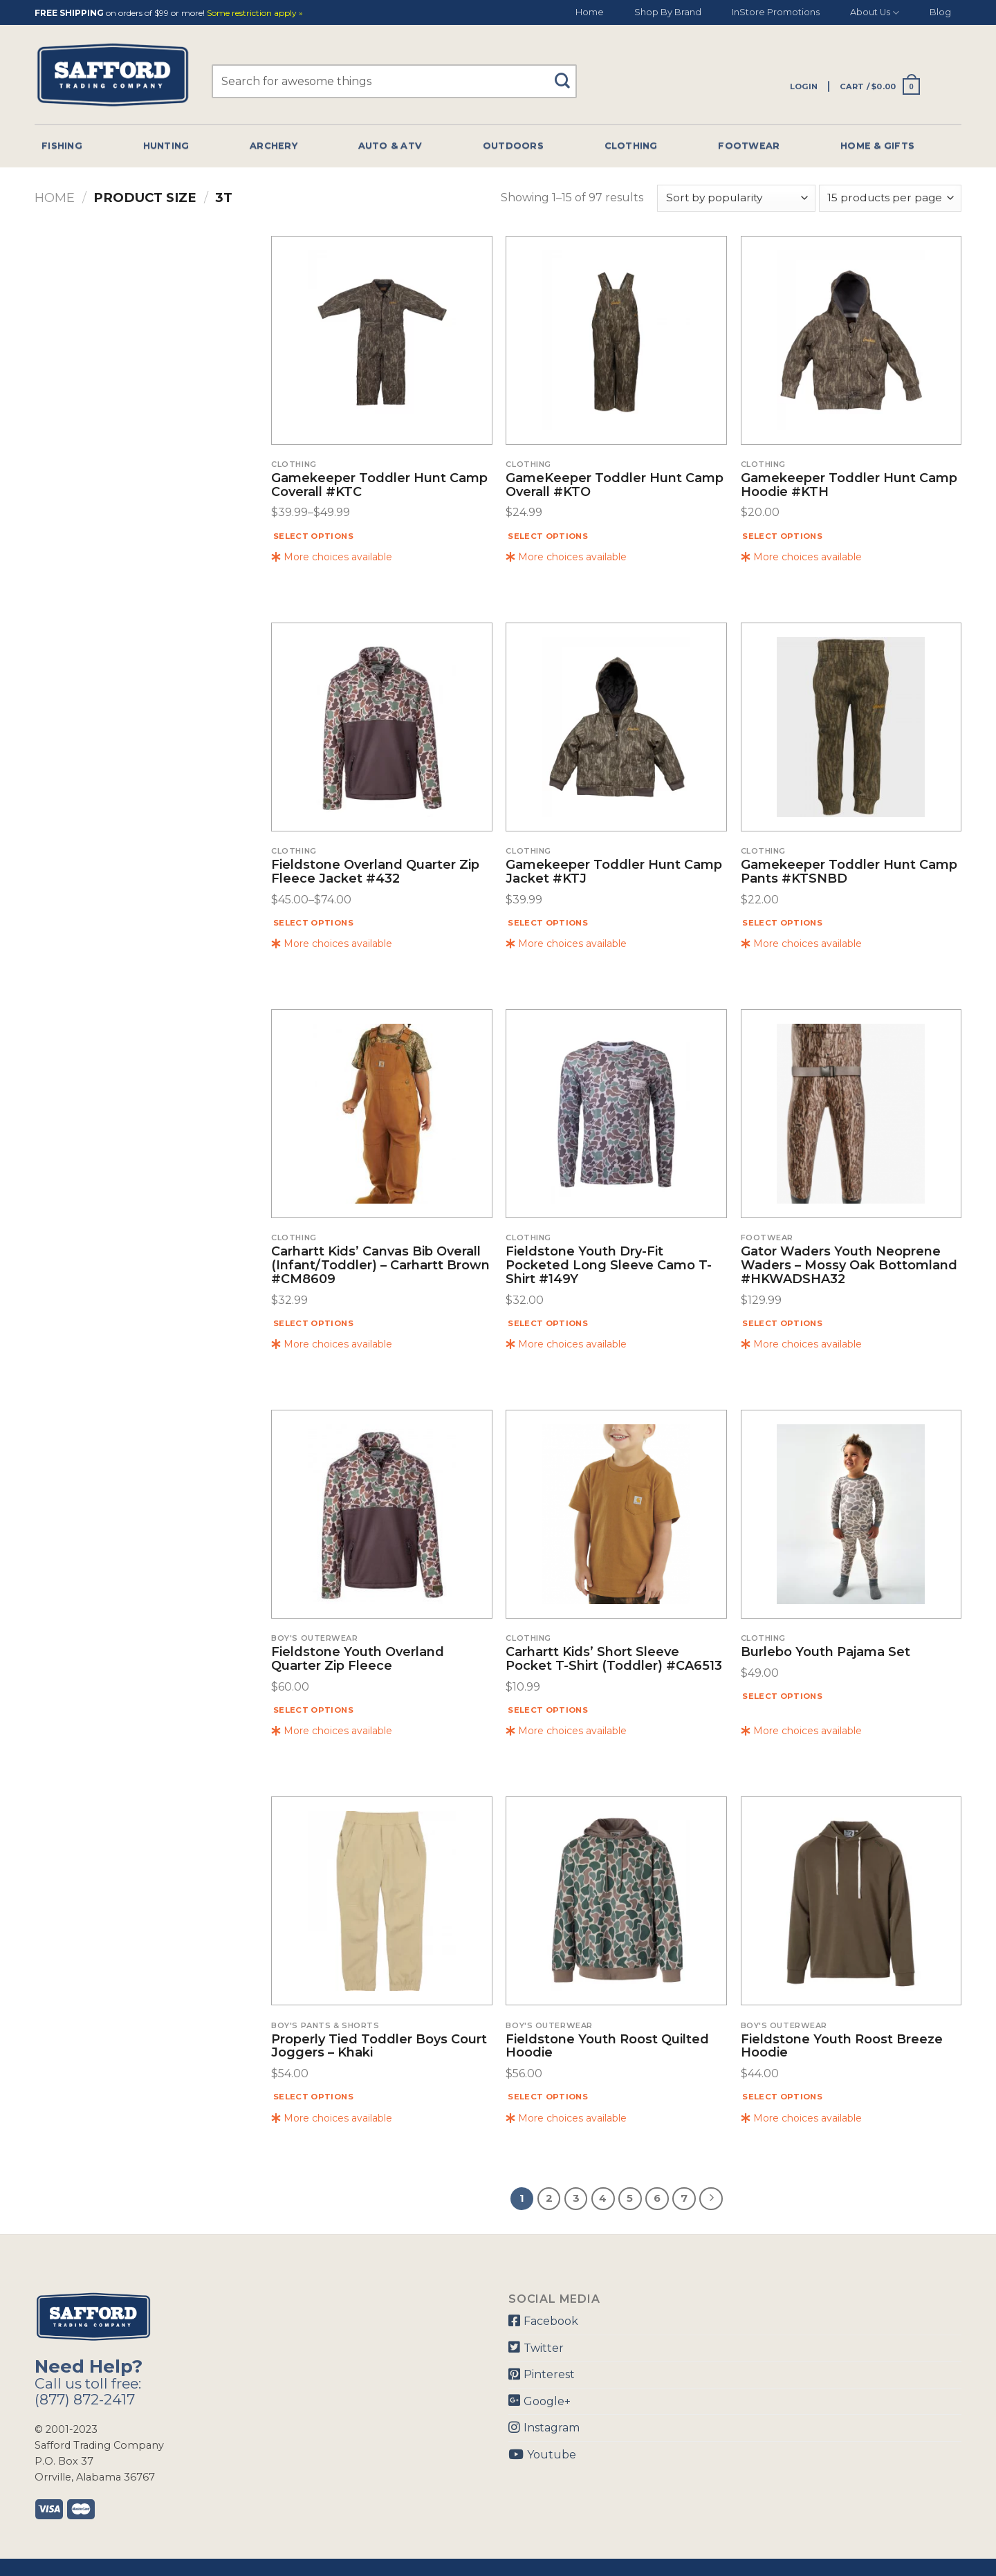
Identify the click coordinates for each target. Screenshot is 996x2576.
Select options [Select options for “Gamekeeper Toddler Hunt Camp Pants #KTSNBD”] (782, 923)
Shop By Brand (667, 12)
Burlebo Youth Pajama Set (825, 1652)
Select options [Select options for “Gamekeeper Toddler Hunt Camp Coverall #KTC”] (313, 536)
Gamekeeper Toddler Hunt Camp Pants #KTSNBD (849, 872)
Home (589, 12)
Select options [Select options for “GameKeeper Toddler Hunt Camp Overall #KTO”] (548, 536)
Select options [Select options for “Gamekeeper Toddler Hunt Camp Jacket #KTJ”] (548, 923)
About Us (874, 12)
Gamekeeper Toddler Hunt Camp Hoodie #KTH (849, 485)
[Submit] (567, 74)
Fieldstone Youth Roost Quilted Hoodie (607, 2047)
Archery (273, 145)
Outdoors (513, 145)
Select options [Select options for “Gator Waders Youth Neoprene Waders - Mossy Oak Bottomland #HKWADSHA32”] (782, 1323)
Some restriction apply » (255, 13)
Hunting (166, 145)
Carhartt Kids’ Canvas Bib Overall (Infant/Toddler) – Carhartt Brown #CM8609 (380, 1265)
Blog (940, 12)
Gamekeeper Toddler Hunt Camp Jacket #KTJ (614, 872)
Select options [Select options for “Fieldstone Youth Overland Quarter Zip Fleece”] (313, 1710)
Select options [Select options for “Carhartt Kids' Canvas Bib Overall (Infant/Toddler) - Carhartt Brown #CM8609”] (313, 1323)
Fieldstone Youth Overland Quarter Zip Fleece (357, 1659)
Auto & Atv (390, 145)
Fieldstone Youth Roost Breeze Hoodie (842, 2047)
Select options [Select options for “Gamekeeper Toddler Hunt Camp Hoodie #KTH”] (782, 536)
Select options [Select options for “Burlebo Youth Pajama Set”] (782, 1696)
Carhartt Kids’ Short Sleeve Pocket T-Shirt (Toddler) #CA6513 (614, 1659)
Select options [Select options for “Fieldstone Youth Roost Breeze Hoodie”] (782, 2096)
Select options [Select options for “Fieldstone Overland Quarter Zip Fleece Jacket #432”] (313, 923)
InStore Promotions (776, 12)
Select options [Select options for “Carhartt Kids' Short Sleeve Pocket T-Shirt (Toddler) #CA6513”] (548, 1710)
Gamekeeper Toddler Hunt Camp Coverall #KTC (379, 485)
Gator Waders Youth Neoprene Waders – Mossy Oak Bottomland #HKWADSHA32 (849, 1265)
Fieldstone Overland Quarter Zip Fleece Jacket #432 (375, 872)
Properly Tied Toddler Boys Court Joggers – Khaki (379, 2047)
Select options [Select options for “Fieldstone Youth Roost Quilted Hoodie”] (548, 2096)
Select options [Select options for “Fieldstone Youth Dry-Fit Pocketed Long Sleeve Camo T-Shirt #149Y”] (548, 1323)
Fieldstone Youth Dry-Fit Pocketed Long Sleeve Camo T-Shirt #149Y (609, 1265)
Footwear (749, 145)
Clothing (631, 145)
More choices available (331, 557)
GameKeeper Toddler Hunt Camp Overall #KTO (614, 485)
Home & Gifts (877, 145)
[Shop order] (736, 198)
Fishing (62, 145)
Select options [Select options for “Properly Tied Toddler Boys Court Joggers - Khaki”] (313, 2096)
